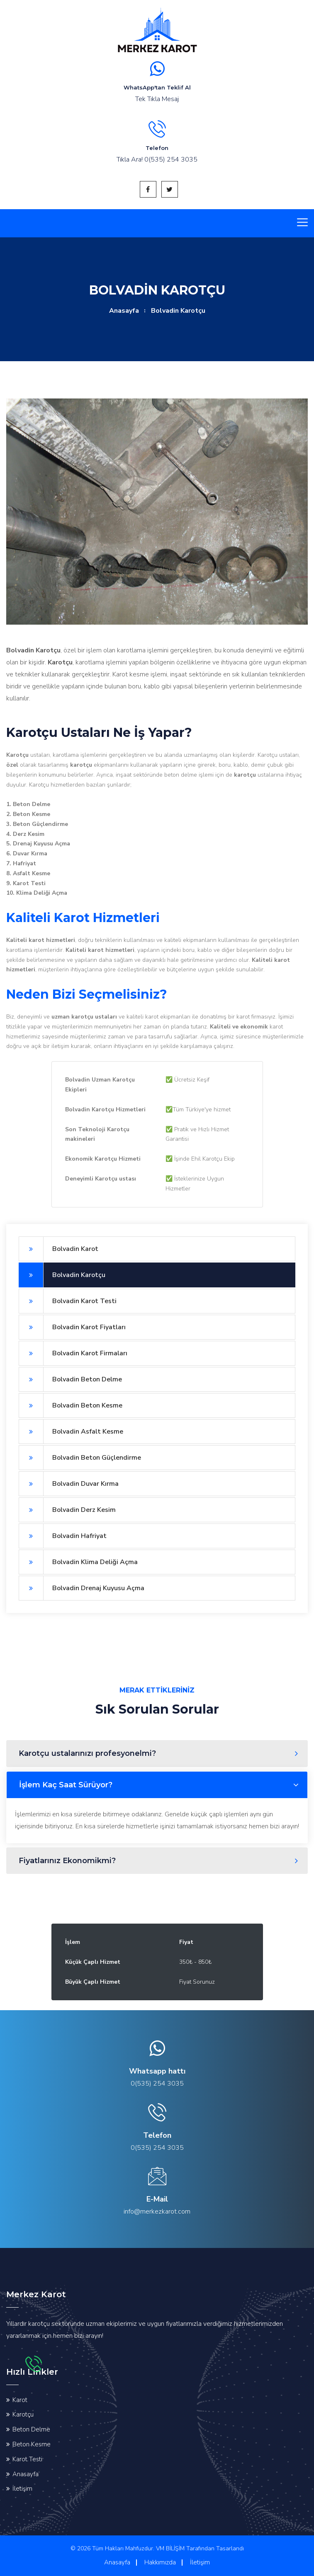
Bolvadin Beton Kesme (70, 1405)
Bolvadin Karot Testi (68, 1301)
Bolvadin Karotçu (62, 1275)
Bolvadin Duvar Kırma (69, 1483)
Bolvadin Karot (58, 1248)
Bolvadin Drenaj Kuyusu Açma (81, 1588)
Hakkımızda (160, 2562)
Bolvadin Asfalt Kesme (71, 1431)
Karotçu (23, 2414)
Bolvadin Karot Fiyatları (72, 1327)
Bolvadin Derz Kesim (67, 1509)
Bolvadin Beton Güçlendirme (80, 1457)
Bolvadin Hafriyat (63, 1535)
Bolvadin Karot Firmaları (73, 1353)
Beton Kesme (31, 2444)
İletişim (22, 2488)
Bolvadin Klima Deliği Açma (78, 1562)
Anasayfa (124, 310)
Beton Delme (31, 2429)
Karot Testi (27, 2459)
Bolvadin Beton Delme (70, 1379)
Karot (19, 2400)
